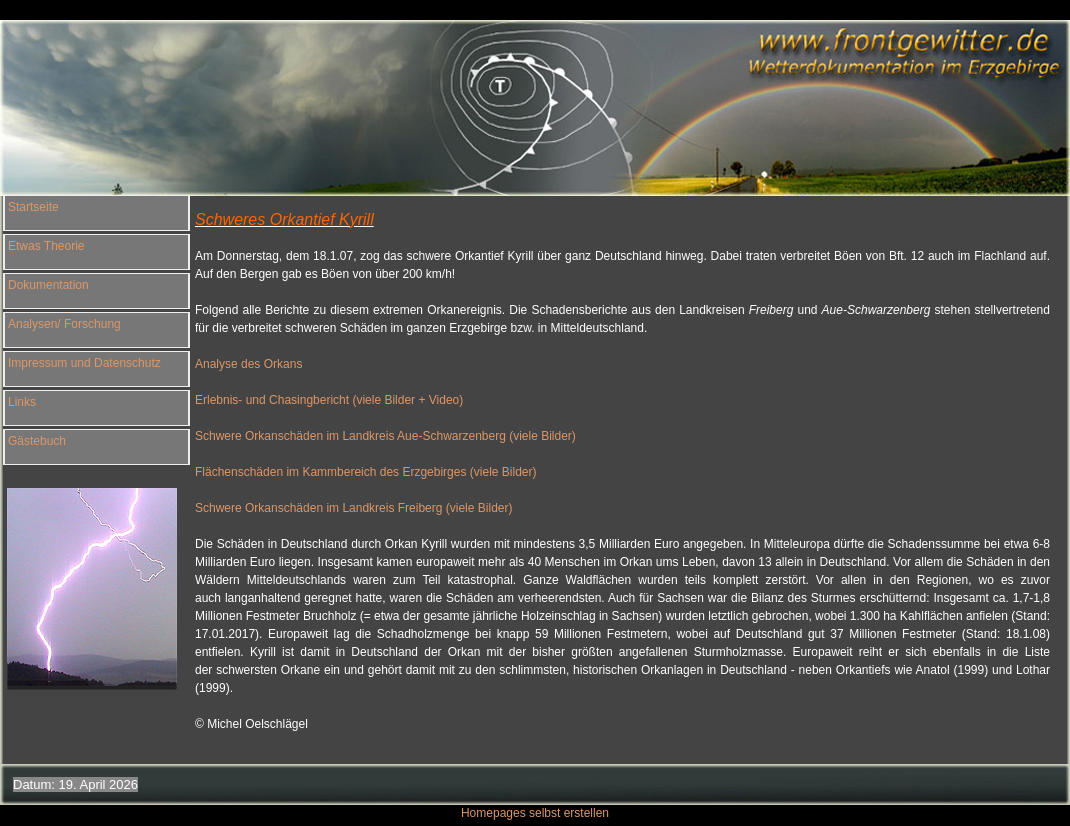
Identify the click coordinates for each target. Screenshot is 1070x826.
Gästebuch (37, 441)
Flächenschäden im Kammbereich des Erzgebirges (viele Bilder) (365, 472)
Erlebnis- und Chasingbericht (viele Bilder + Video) (329, 400)
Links (22, 402)
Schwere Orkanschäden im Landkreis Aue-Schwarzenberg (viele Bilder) (385, 436)
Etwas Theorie (46, 246)
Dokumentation (48, 285)
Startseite (33, 207)
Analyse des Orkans (250, 364)
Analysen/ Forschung (64, 324)
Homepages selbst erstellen (535, 813)
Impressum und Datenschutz (84, 363)
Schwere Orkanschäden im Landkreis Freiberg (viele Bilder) (353, 508)
